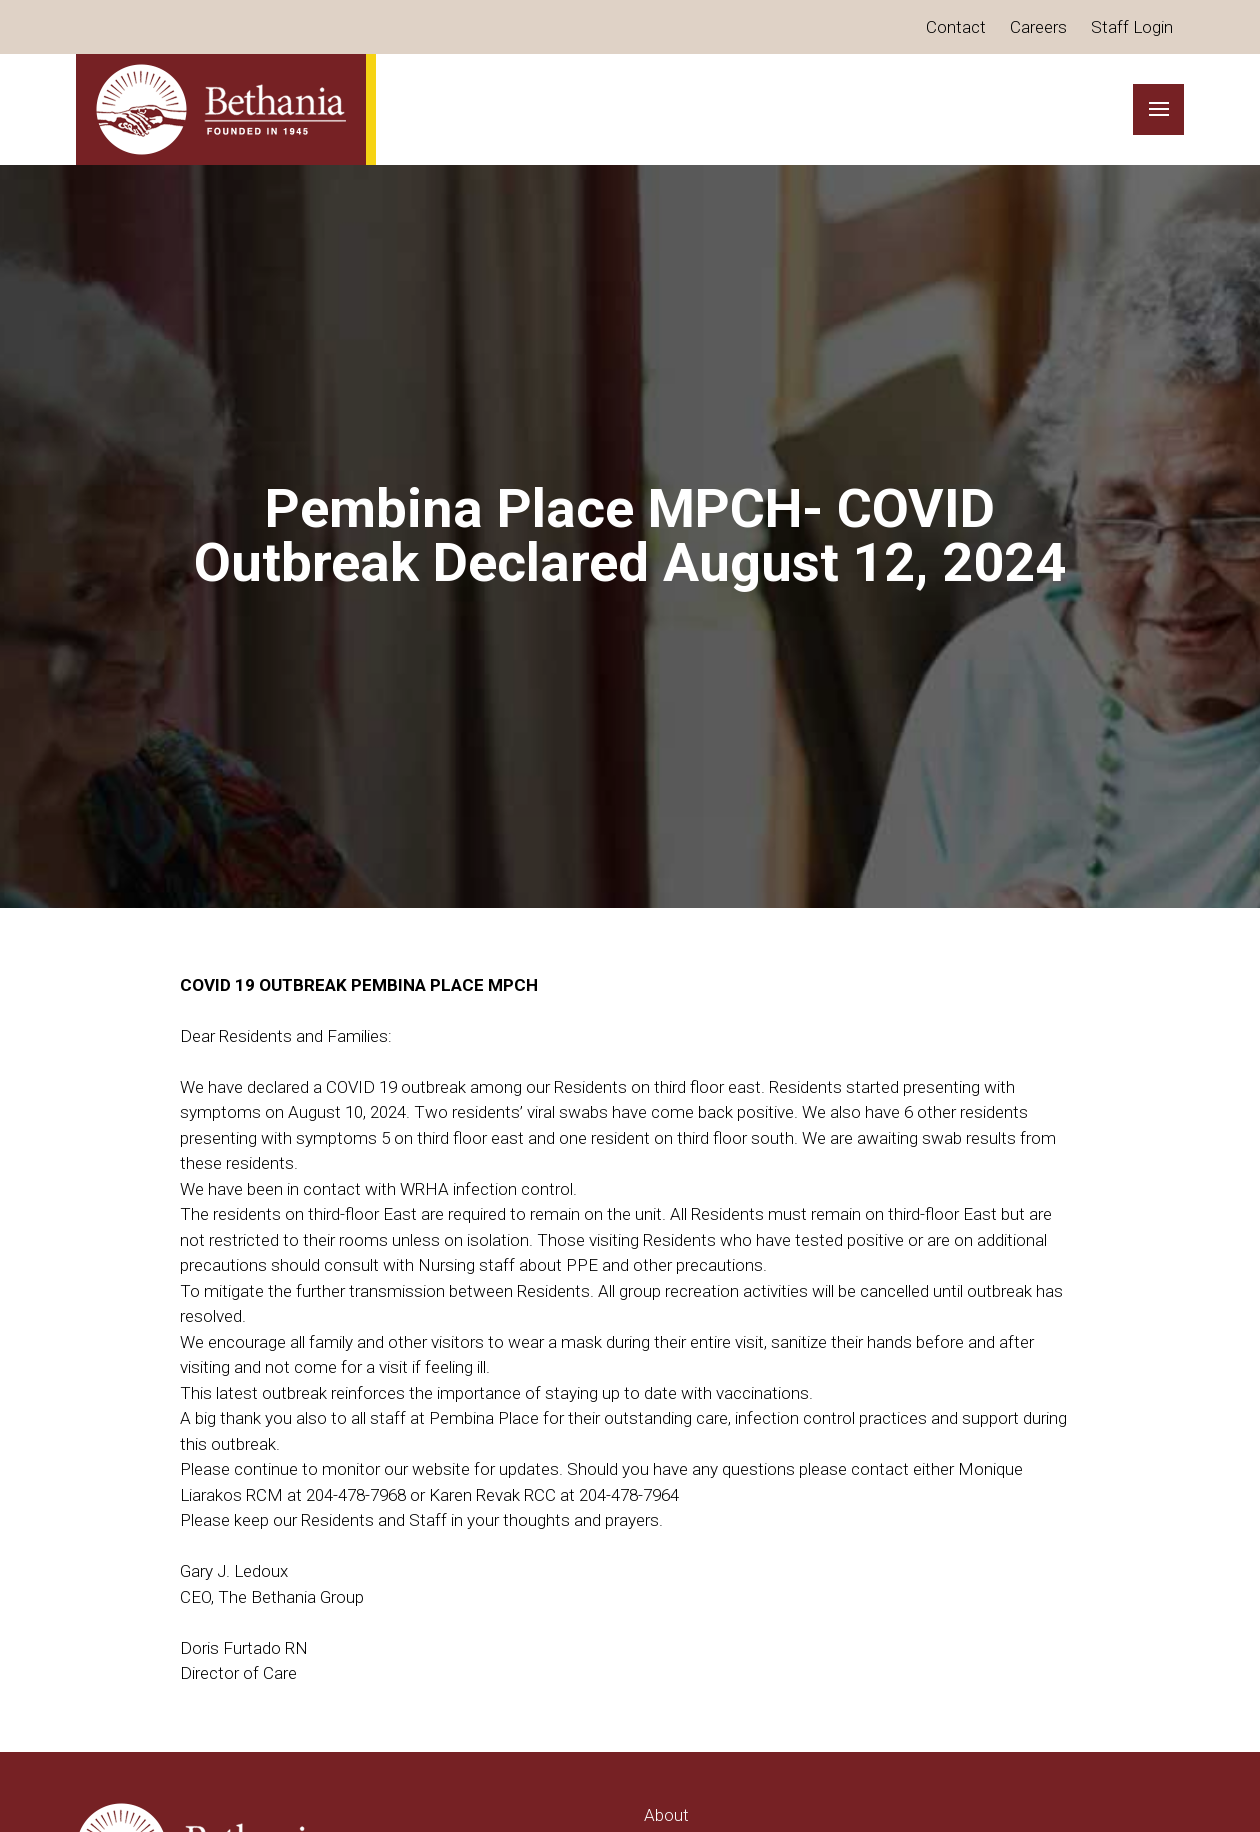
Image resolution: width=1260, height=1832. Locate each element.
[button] (1158, 109)
